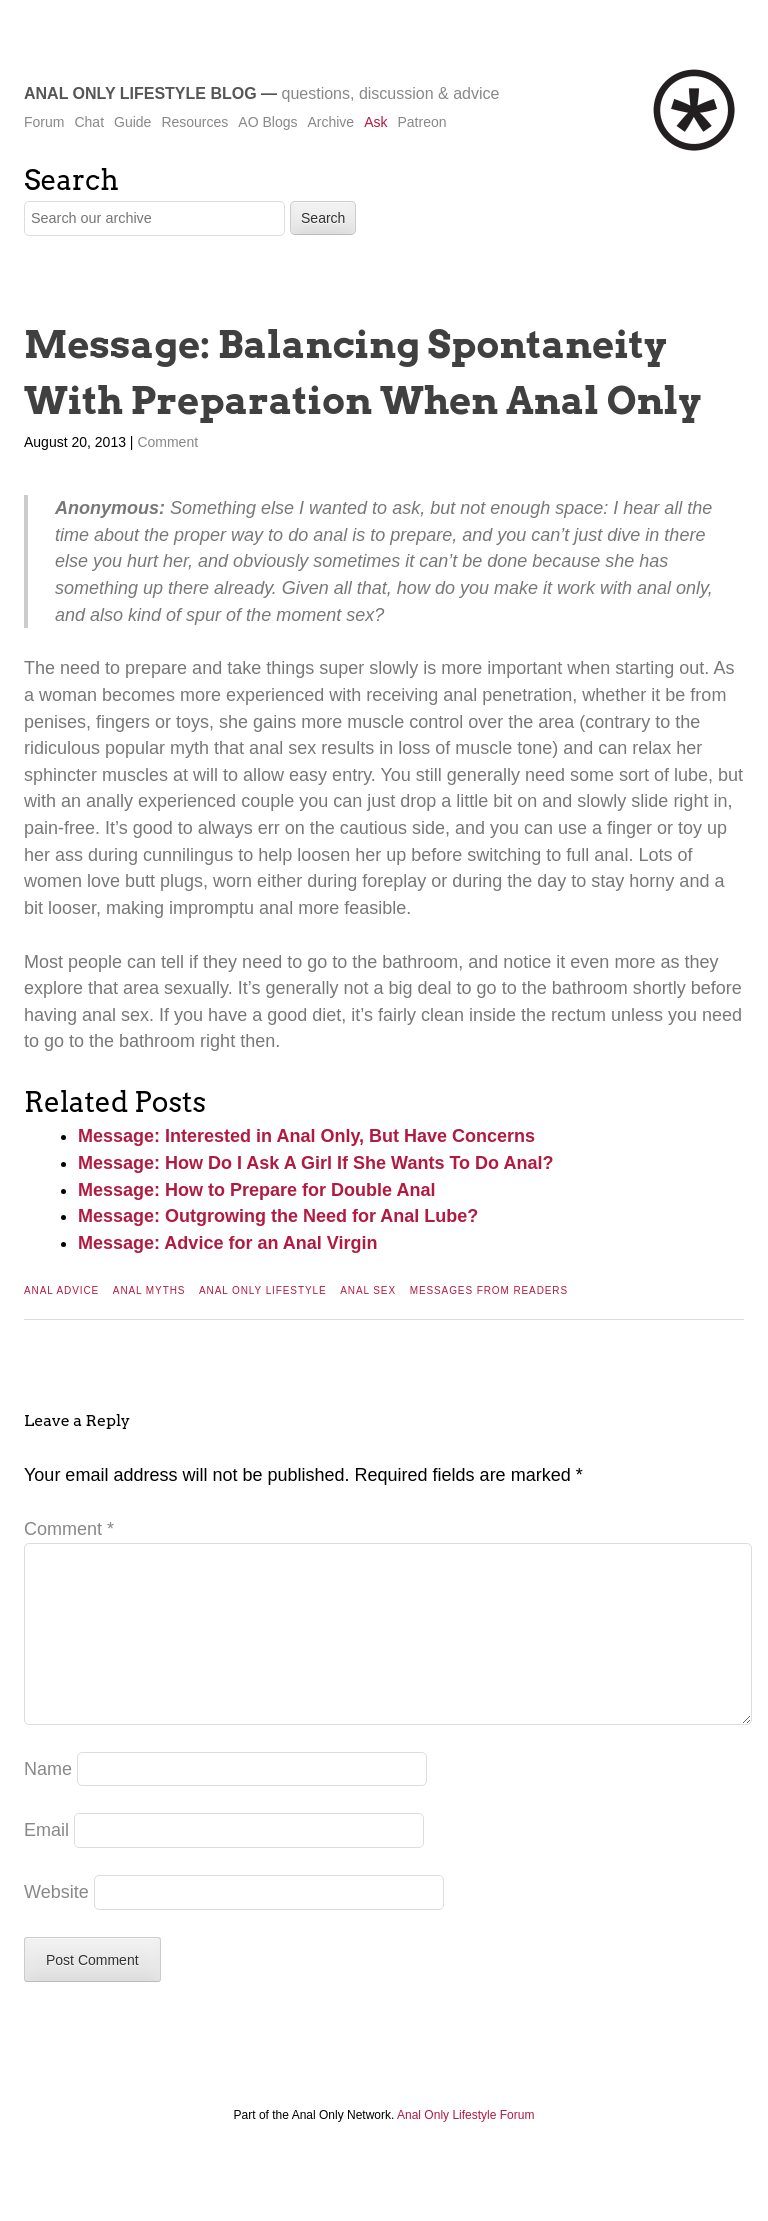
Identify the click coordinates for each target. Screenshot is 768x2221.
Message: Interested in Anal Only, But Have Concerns (306, 1136)
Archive (330, 122)
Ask (375, 122)
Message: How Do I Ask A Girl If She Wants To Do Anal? (315, 1163)
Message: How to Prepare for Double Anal (256, 1190)
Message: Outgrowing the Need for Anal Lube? (278, 1216)
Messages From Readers (489, 1290)
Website (56, 1924)
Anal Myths (149, 1290)
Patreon (421, 122)
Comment (167, 442)
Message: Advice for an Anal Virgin (227, 1243)
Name (48, 1801)
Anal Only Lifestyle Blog (140, 93)
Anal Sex (368, 1290)
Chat (89, 122)
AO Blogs (267, 122)
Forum (44, 122)
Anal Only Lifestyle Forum (465, 2147)
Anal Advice (61, 1290)
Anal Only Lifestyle (263, 1290)
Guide (132, 122)
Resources (194, 122)
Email (46, 1862)
